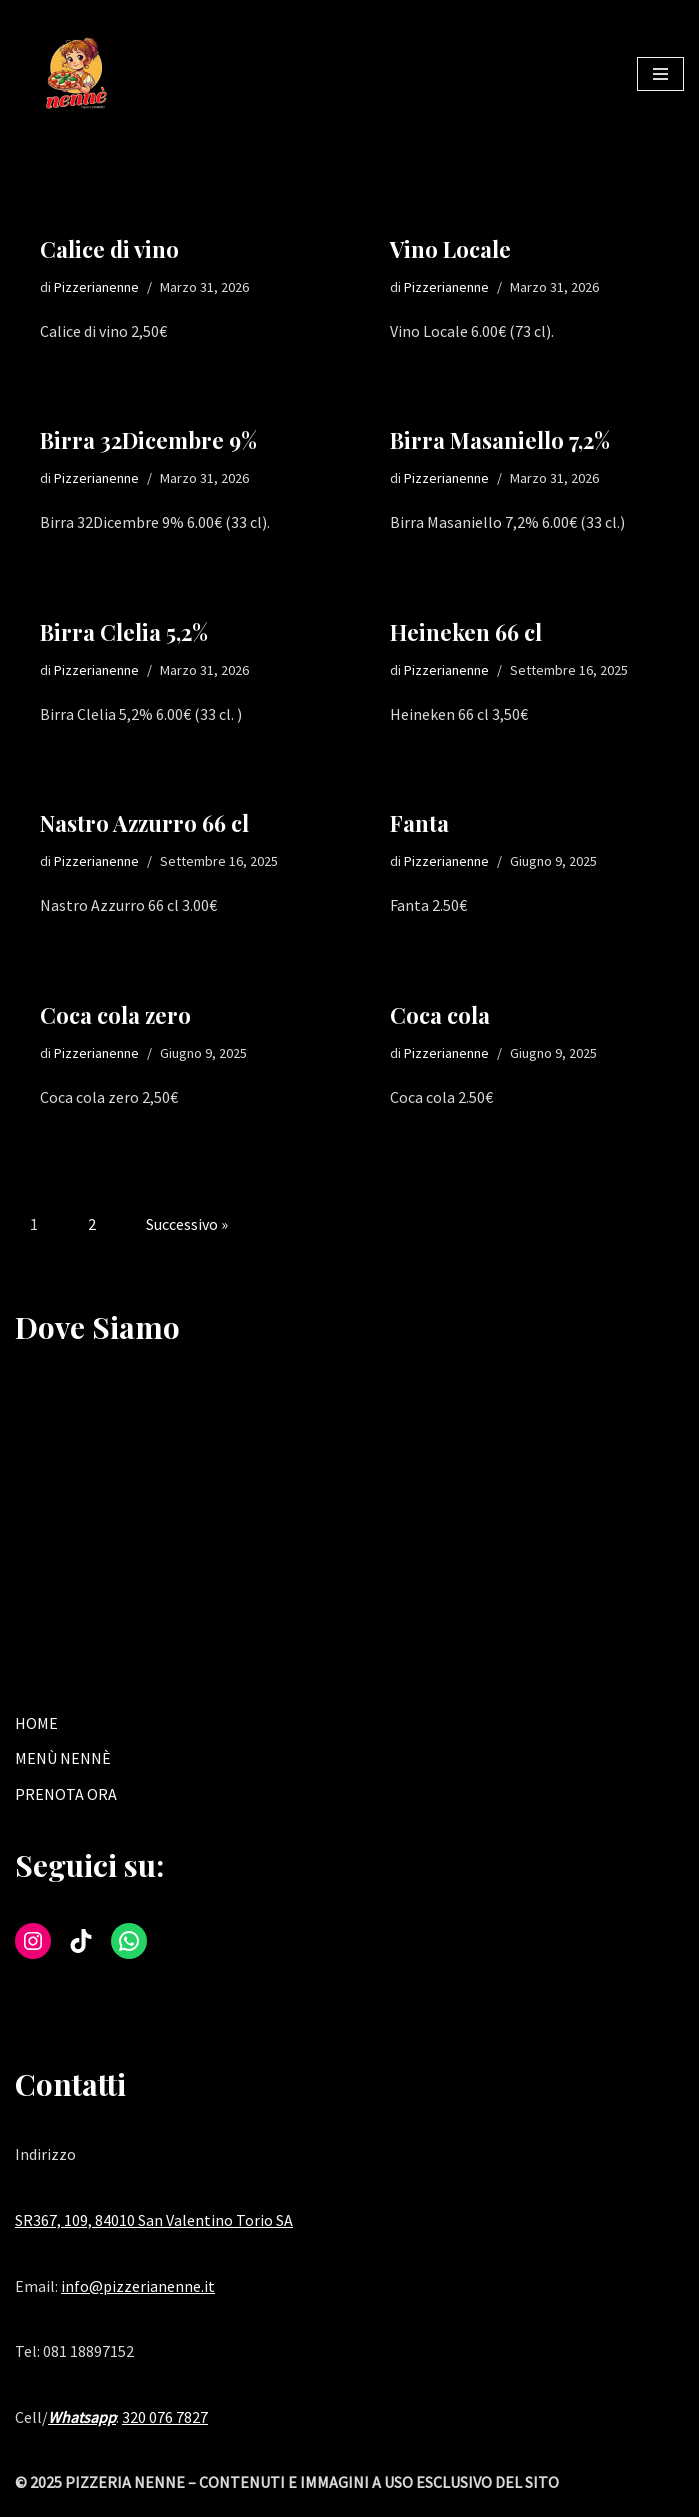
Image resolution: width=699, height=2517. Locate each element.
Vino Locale (450, 249)
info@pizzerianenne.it (138, 2287)
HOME (36, 1724)
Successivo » (187, 1226)
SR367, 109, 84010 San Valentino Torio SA (154, 2221)
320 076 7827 (165, 2418)
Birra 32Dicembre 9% (148, 441)
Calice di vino (109, 249)
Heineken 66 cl (466, 632)
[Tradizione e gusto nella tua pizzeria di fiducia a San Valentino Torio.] (75, 74)
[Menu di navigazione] (660, 74)
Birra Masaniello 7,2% (500, 441)
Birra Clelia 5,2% (124, 632)
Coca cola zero (115, 1016)
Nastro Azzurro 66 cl (144, 824)
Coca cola (440, 1016)
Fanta (419, 824)
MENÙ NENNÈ (63, 1759)
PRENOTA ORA (66, 1795)
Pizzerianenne (96, 287)
